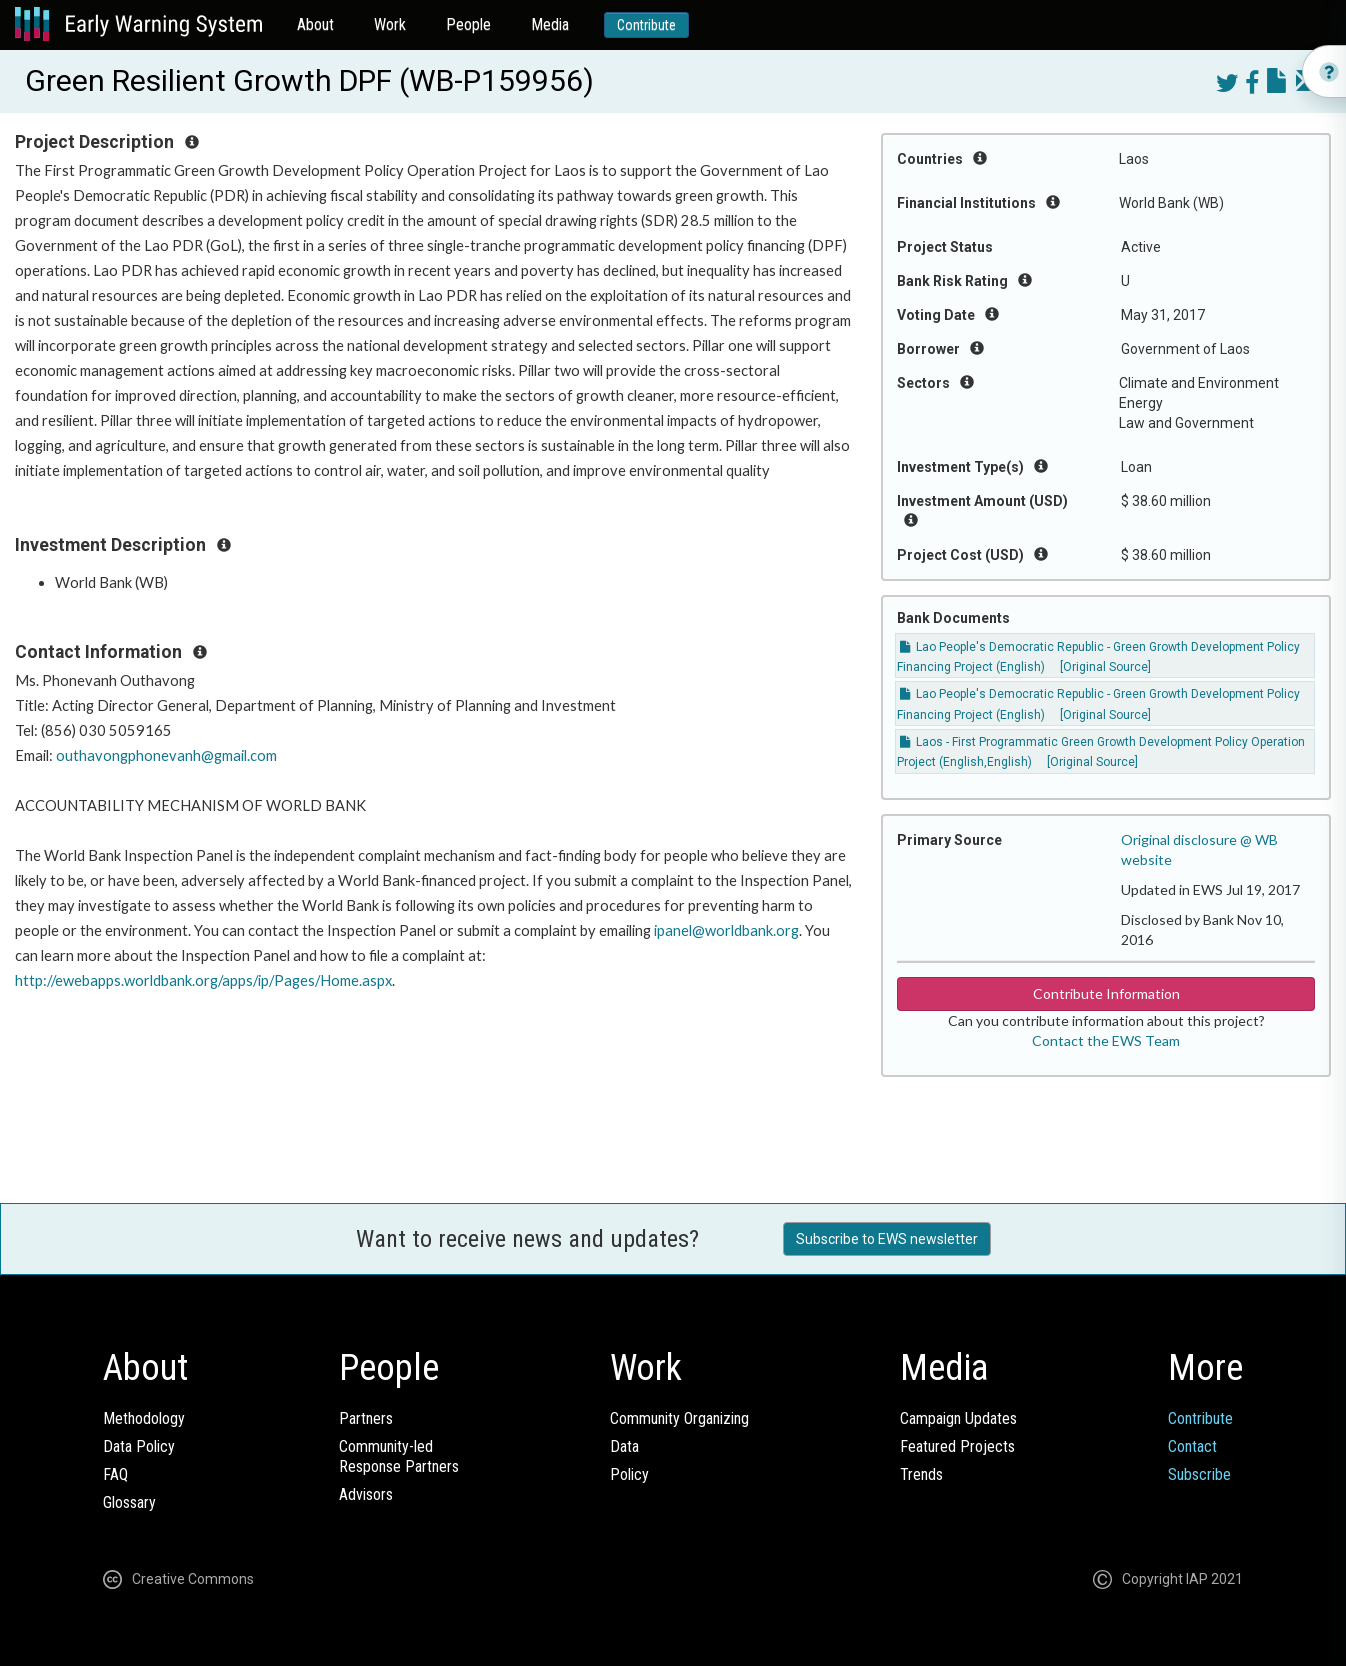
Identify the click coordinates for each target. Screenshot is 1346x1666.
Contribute (646, 25)
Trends (921, 1474)
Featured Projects (957, 1446)
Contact (1192, 1446)
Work (390, 24)
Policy (629, 1474)
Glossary (129, 1502)
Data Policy (139, 1446)
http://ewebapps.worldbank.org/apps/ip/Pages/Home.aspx (203, 980)
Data (624, 1446)
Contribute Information (1106, 993)
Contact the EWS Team (1106, 1040)
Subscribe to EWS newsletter (887, 1239)
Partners (366, 1418)
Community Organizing (679, 1418)
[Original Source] (1105, 667)
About (315, 24)
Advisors (366, 1494)
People (468, 24)
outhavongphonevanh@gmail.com (166, 755)
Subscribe (1199, 1474)
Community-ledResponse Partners (399, 1456)
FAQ (115, 1474)
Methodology (144, 1418)
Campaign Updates (958, 1418)
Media (550, 24)
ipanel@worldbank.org (726, 930)
